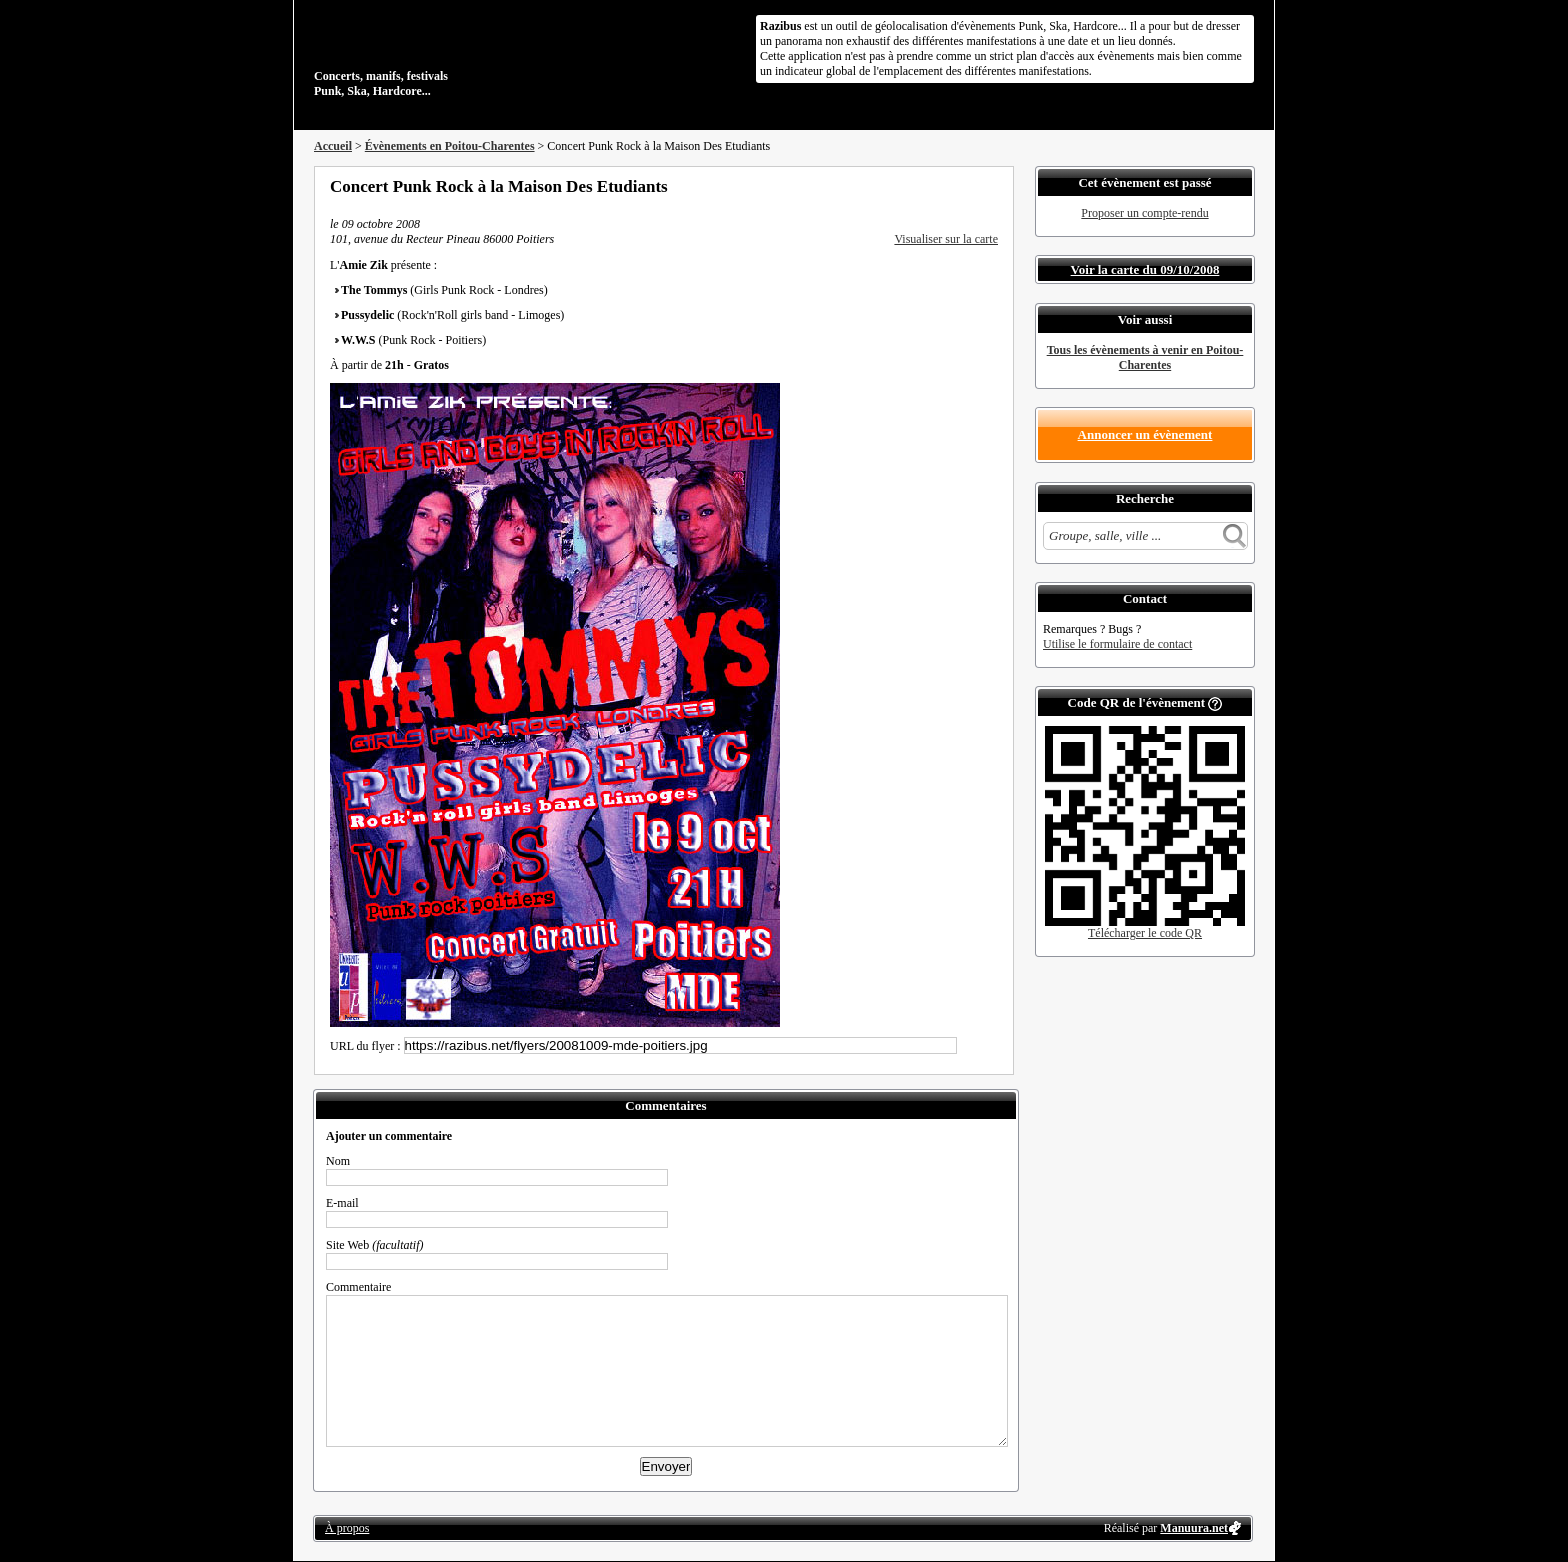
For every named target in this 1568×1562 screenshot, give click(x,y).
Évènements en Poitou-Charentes (450, 146)
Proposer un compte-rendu (1144, 213)
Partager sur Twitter (937, 186)
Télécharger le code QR (1145, 933)
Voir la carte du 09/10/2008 (1145, 269)
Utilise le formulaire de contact (1117, 644)
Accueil (333, 146)
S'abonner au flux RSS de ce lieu (991, 186)
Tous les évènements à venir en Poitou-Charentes (1145, 357)
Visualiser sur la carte (946, 239)
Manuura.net (1194, 1528)
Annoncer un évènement (1145, 434)
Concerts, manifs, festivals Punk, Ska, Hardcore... (443, 54)
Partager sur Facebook (910, 186)
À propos (347, 1528)
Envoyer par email (964, 186)
